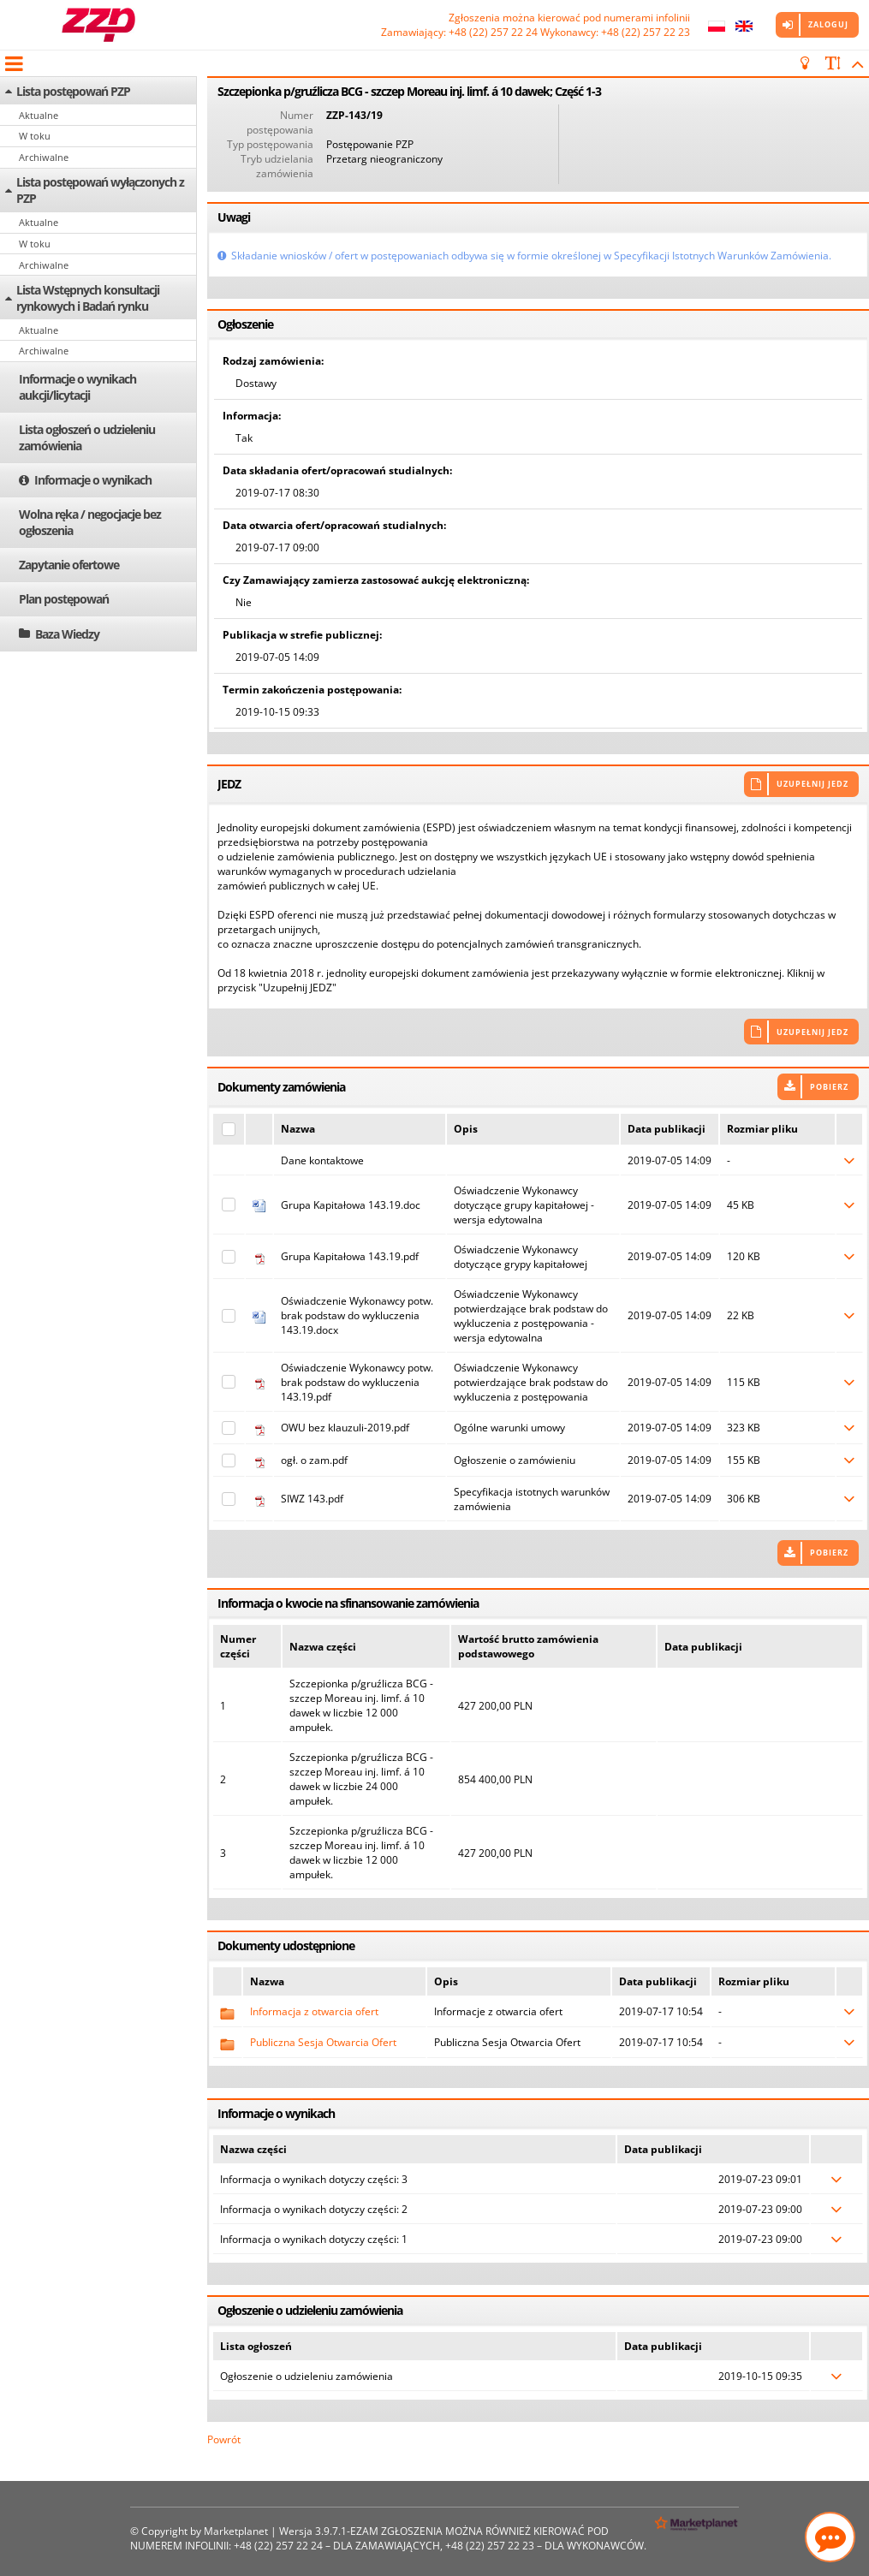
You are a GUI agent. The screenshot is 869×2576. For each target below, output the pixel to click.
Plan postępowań (64, 599)
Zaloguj (828, 24)
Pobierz (829, 1086)
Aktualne (38, 115)
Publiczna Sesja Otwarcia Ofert (323, 2042)
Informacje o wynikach (93, 480)
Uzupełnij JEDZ (812, 783)
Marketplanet (236, 2531)
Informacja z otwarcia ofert (314, 2011)
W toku (35, 135)
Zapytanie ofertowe (69, 564)
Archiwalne (43, 157)
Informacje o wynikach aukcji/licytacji (77, 387)
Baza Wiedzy (67, 634)
